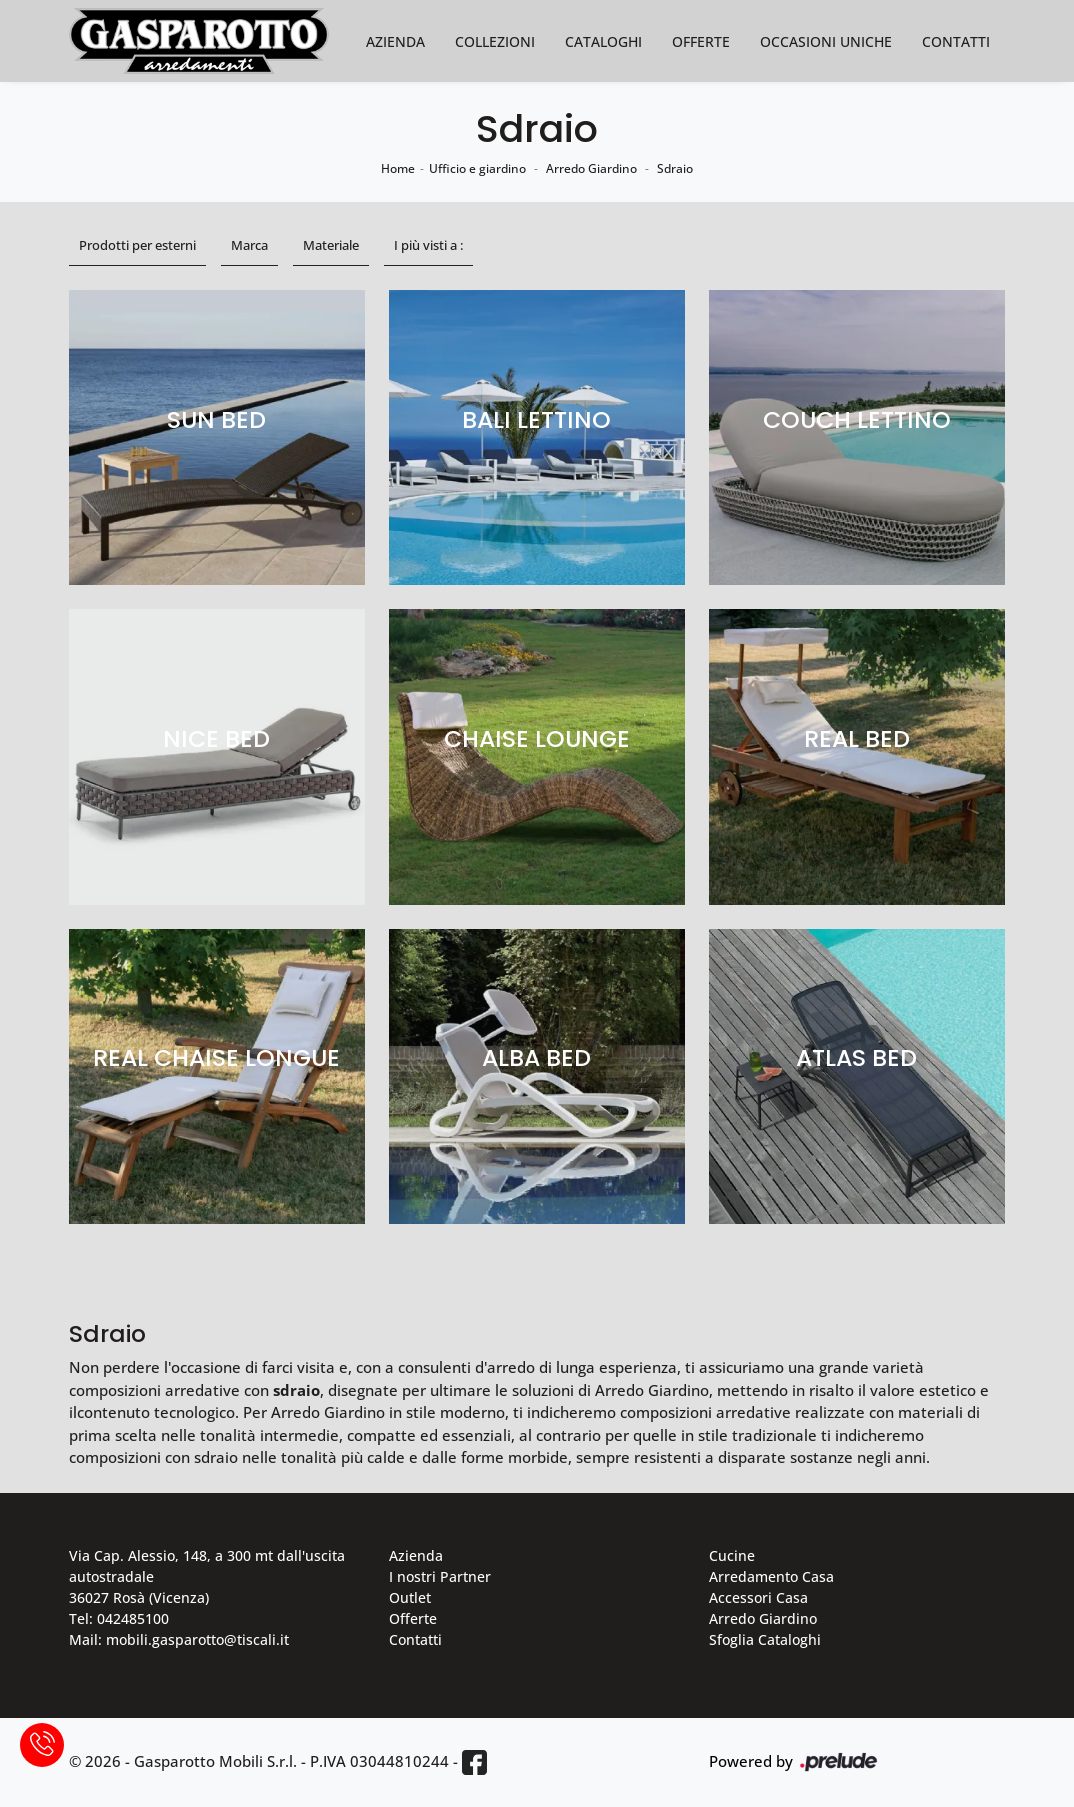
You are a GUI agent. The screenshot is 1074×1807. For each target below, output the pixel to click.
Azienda (395, 41)
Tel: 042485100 (119, 1618)
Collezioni (495, 41)
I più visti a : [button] (428, 245)
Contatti (956, 41)
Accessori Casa (758, 1597)
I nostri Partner (440, 1576)
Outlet (410, 1597)
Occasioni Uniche (826, 41)
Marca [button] (249, 245)
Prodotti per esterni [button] (137, 245)
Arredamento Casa (771, 1576)
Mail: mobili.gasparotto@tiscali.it (179, 1639)
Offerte (701, 41)
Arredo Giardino (591, 168)
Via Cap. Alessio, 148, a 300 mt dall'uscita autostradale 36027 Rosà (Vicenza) (207, 1576)
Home (398, 168)
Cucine (732, 1555)
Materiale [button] (331, 245)
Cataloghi (603, 41)
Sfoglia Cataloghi (765, 1639)
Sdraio (675, 168)
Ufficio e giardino (477, 168)
